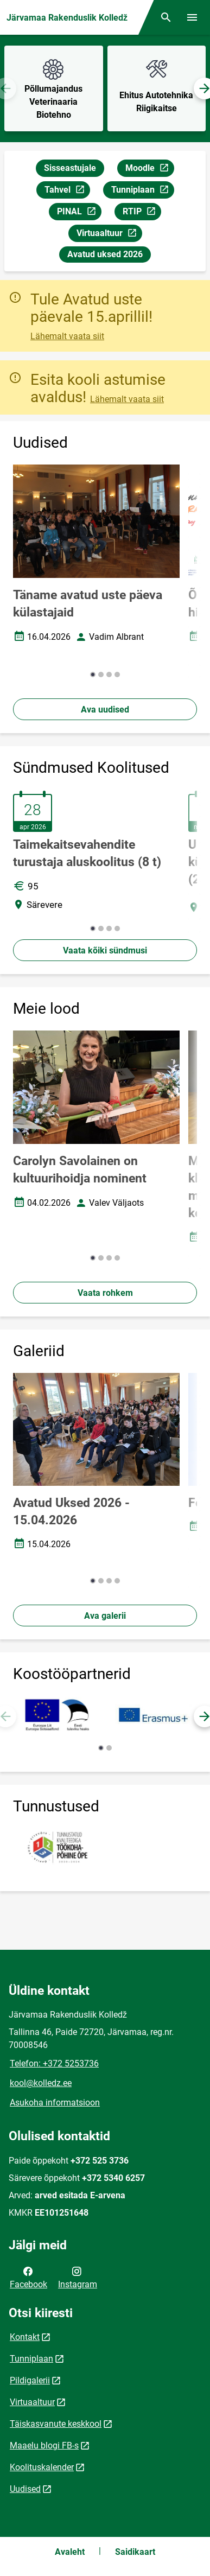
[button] (93, 674)
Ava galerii (105, 1616)
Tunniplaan (142, 191)
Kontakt (25, 2337)
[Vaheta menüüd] (192, 17)
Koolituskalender (42, 2467)
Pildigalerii (30, 2380)
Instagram (77, 2277)
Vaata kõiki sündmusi (105, 950)
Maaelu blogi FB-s (44, 2445)
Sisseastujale (70, 168)
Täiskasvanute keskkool (55, 2424)
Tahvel (67, 191)
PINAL (78, 213)
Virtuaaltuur (109, 234)
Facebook (28, 2277)
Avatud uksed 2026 (105, 254)
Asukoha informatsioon (55, 2102)
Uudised (25, 2489)
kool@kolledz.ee (41, 2083)
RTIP (141, 213)
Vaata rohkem (105, 1293)
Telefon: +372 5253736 (54, 2063)
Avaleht (70, 2552)
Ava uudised (105, 709)
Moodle (149, 169)
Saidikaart (135, 2552)
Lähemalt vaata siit (67, 336)
